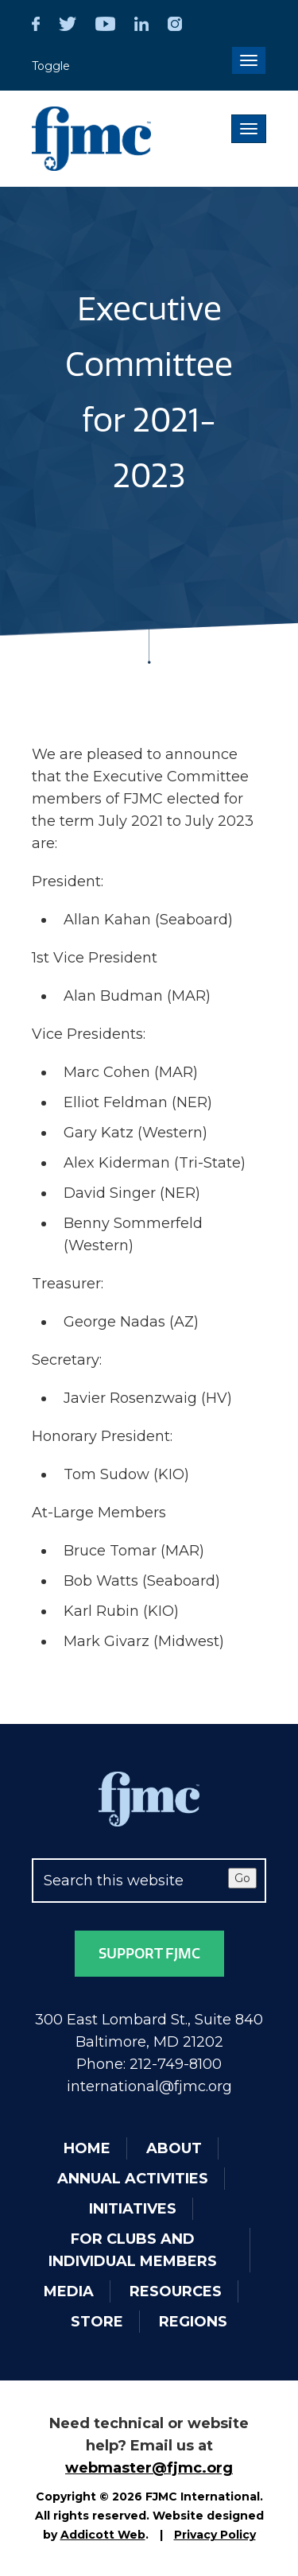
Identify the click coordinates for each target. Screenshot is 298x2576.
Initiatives (132, 2209)
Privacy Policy (215, 2535)
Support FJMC (149, 1953)
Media (69, 2291)
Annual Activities (132, 2178)
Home (87, 2148)
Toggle (51, 66)
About (174, 2148)
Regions (193, 2321)
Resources (176, 2291)
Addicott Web (102, 2535)
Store (97, 2321)
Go (242, 1878)
